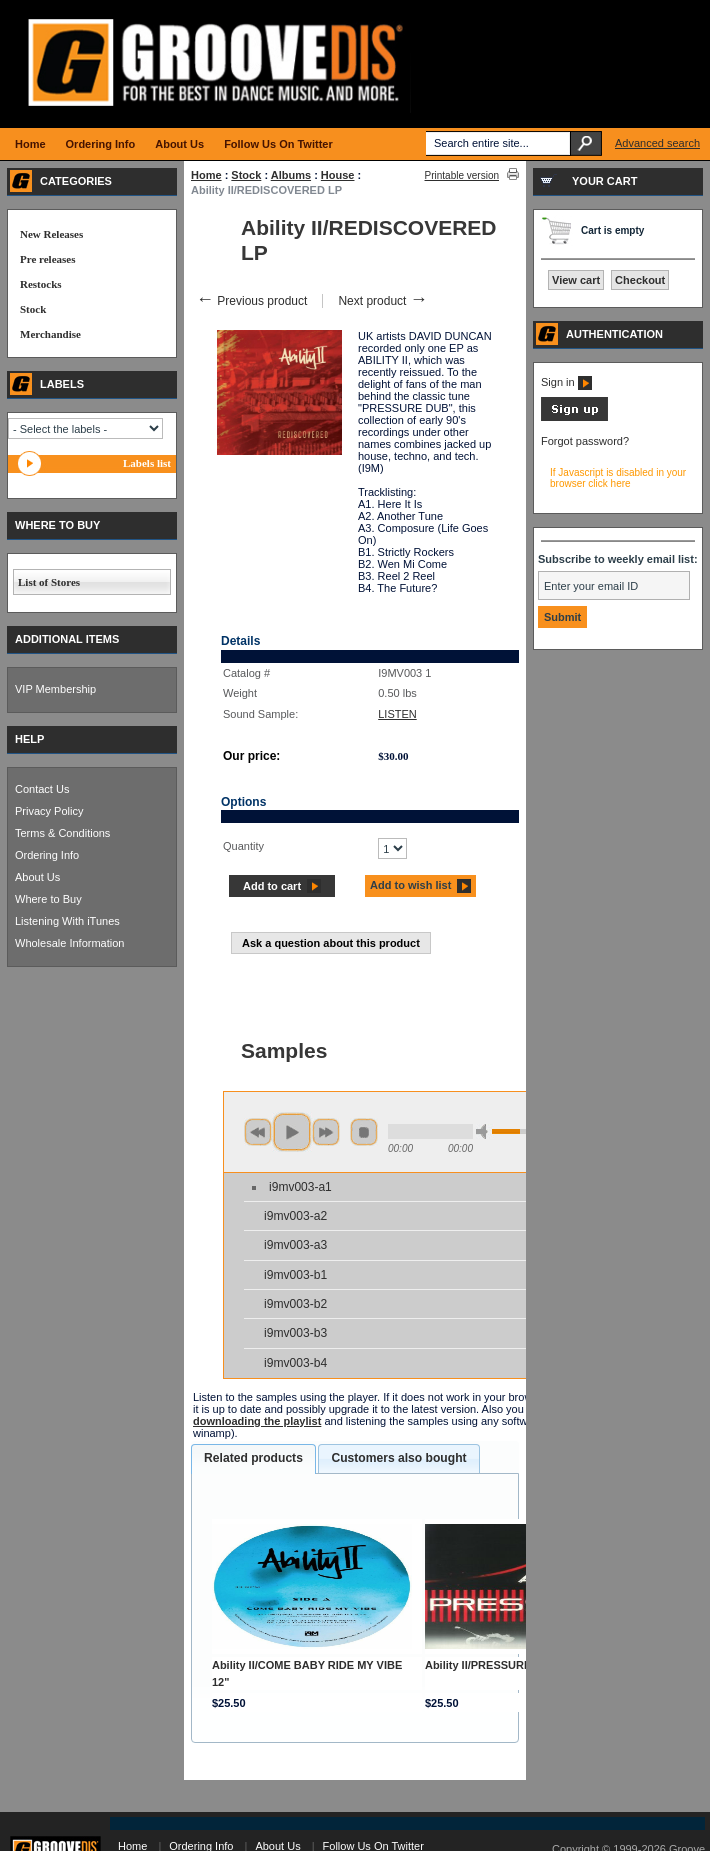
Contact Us (42, 789)
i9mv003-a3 (295, 1245)
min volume (485, 1131)
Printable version (462, 175)
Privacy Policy (49, 811)
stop (364, 1132)
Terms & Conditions (62, 833)
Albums (291, 175)
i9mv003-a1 (300, 1187)
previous (258, 1132)
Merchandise (50, 334)
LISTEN (397, 714)
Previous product (251, 301)
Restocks (41, 284)
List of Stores (49, 582)
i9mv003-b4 (295, 1363)
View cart (576, 280)
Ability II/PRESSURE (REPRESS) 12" (520, 1665)
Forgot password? (585, 441)
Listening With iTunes (67, 921)
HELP (29, 739)
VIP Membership (55, 689)
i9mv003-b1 (295, 1275)
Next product (382, 301)
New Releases (51, 234)
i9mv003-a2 (295, 1216)
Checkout (640, 280)
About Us (37, 877)
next (326, 1132)
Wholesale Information (69, 943)
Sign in (566, 382)
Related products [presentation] (253, 1458)
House (338, 175)
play (292, 1132)
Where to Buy (48, 899)
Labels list (147, 463)
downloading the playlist (257, 1421)
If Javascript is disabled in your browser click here (618, 478)
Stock (246, 175)
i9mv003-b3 (295, 1333)
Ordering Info (47, 855)
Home (206, 175)
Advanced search (657, 143)
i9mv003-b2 (295, 1304)
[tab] (253, 1459)
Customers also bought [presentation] (398, 1458)
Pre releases (47, 259)
